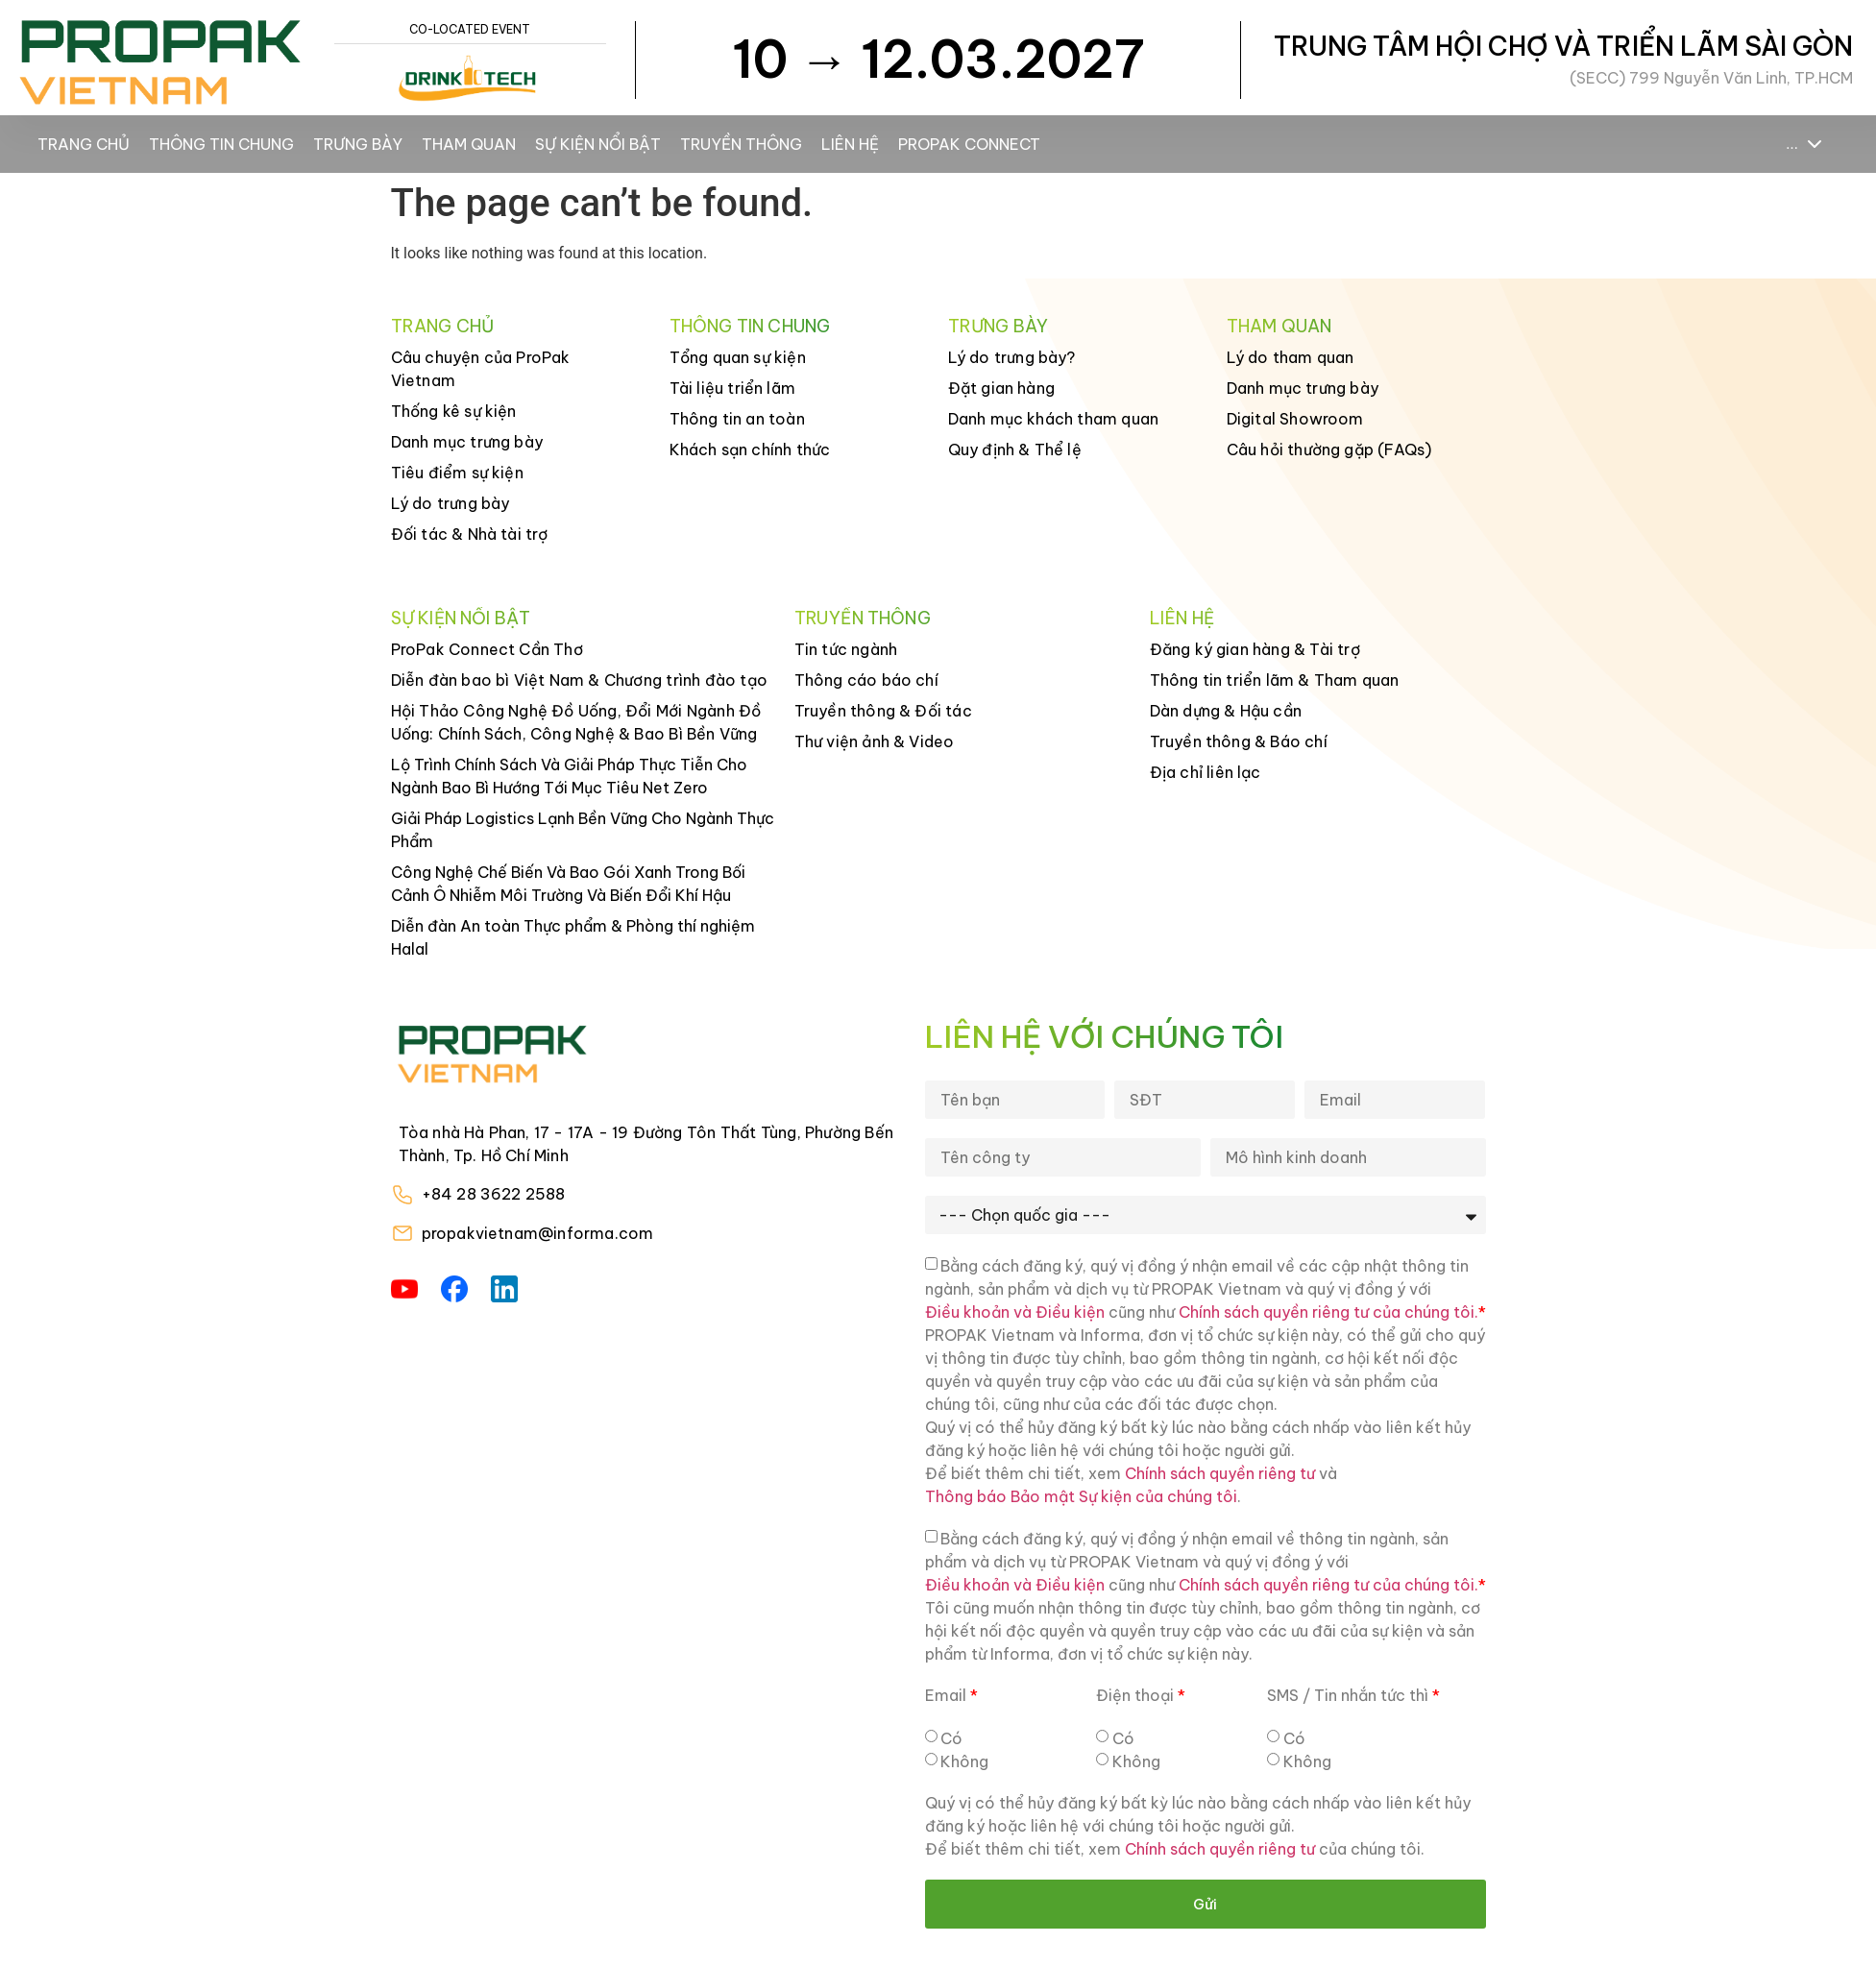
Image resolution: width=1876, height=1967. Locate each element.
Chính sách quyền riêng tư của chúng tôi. (1328, 1312)
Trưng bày (357, 144)
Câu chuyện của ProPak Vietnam (481, 369)
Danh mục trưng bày (467, 441)
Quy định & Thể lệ (1015, 449)
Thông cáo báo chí (866, 680)
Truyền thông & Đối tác (883, 710)
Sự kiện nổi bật (598, 144)
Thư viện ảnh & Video (874, 741)
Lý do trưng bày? (1012, 357)
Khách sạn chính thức (750, 449)
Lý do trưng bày (450, 503)
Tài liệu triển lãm (733, 388)
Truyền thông (741, 144)
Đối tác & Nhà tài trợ (469, 534)
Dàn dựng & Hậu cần (1226, 710)
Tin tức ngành (846, 649)
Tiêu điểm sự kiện (457, 472)
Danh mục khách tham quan (1053, 418)
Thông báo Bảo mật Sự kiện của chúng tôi (1081, 1496)
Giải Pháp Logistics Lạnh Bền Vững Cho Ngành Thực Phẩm (582, 830)
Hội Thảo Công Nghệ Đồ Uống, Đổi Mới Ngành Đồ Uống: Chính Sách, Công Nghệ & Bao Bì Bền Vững (576, 722)
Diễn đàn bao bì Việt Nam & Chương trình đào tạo (579, 680)
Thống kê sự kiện (454, 411)
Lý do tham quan (1290, 357)
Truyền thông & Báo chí (1239, 741)
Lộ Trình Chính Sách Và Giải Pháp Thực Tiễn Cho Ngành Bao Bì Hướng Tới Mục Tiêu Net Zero (569, 776)
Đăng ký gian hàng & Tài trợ (1255, 649)
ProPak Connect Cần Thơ (487, 649)
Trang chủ (83, 144)
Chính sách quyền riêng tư (1220, 1473)
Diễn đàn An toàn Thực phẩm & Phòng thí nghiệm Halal (573, 937)
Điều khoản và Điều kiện (1015, 1312)
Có (951, 1738)
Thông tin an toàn (737, 418)
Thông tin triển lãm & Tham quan (1275, 680)
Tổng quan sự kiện (738, 357)
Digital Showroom (1295, 418)
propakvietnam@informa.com (538, 1233)
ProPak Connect (969, 144)
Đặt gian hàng (1002, 388)
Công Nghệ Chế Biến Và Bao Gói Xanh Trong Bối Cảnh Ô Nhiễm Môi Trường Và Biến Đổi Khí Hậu (568, 883)
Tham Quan (469, 144)
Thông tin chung (221, 144)
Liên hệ (850, 144)
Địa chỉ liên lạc (1205, 772)
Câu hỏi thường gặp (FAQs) (1329, 449)
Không (964, 1761)
